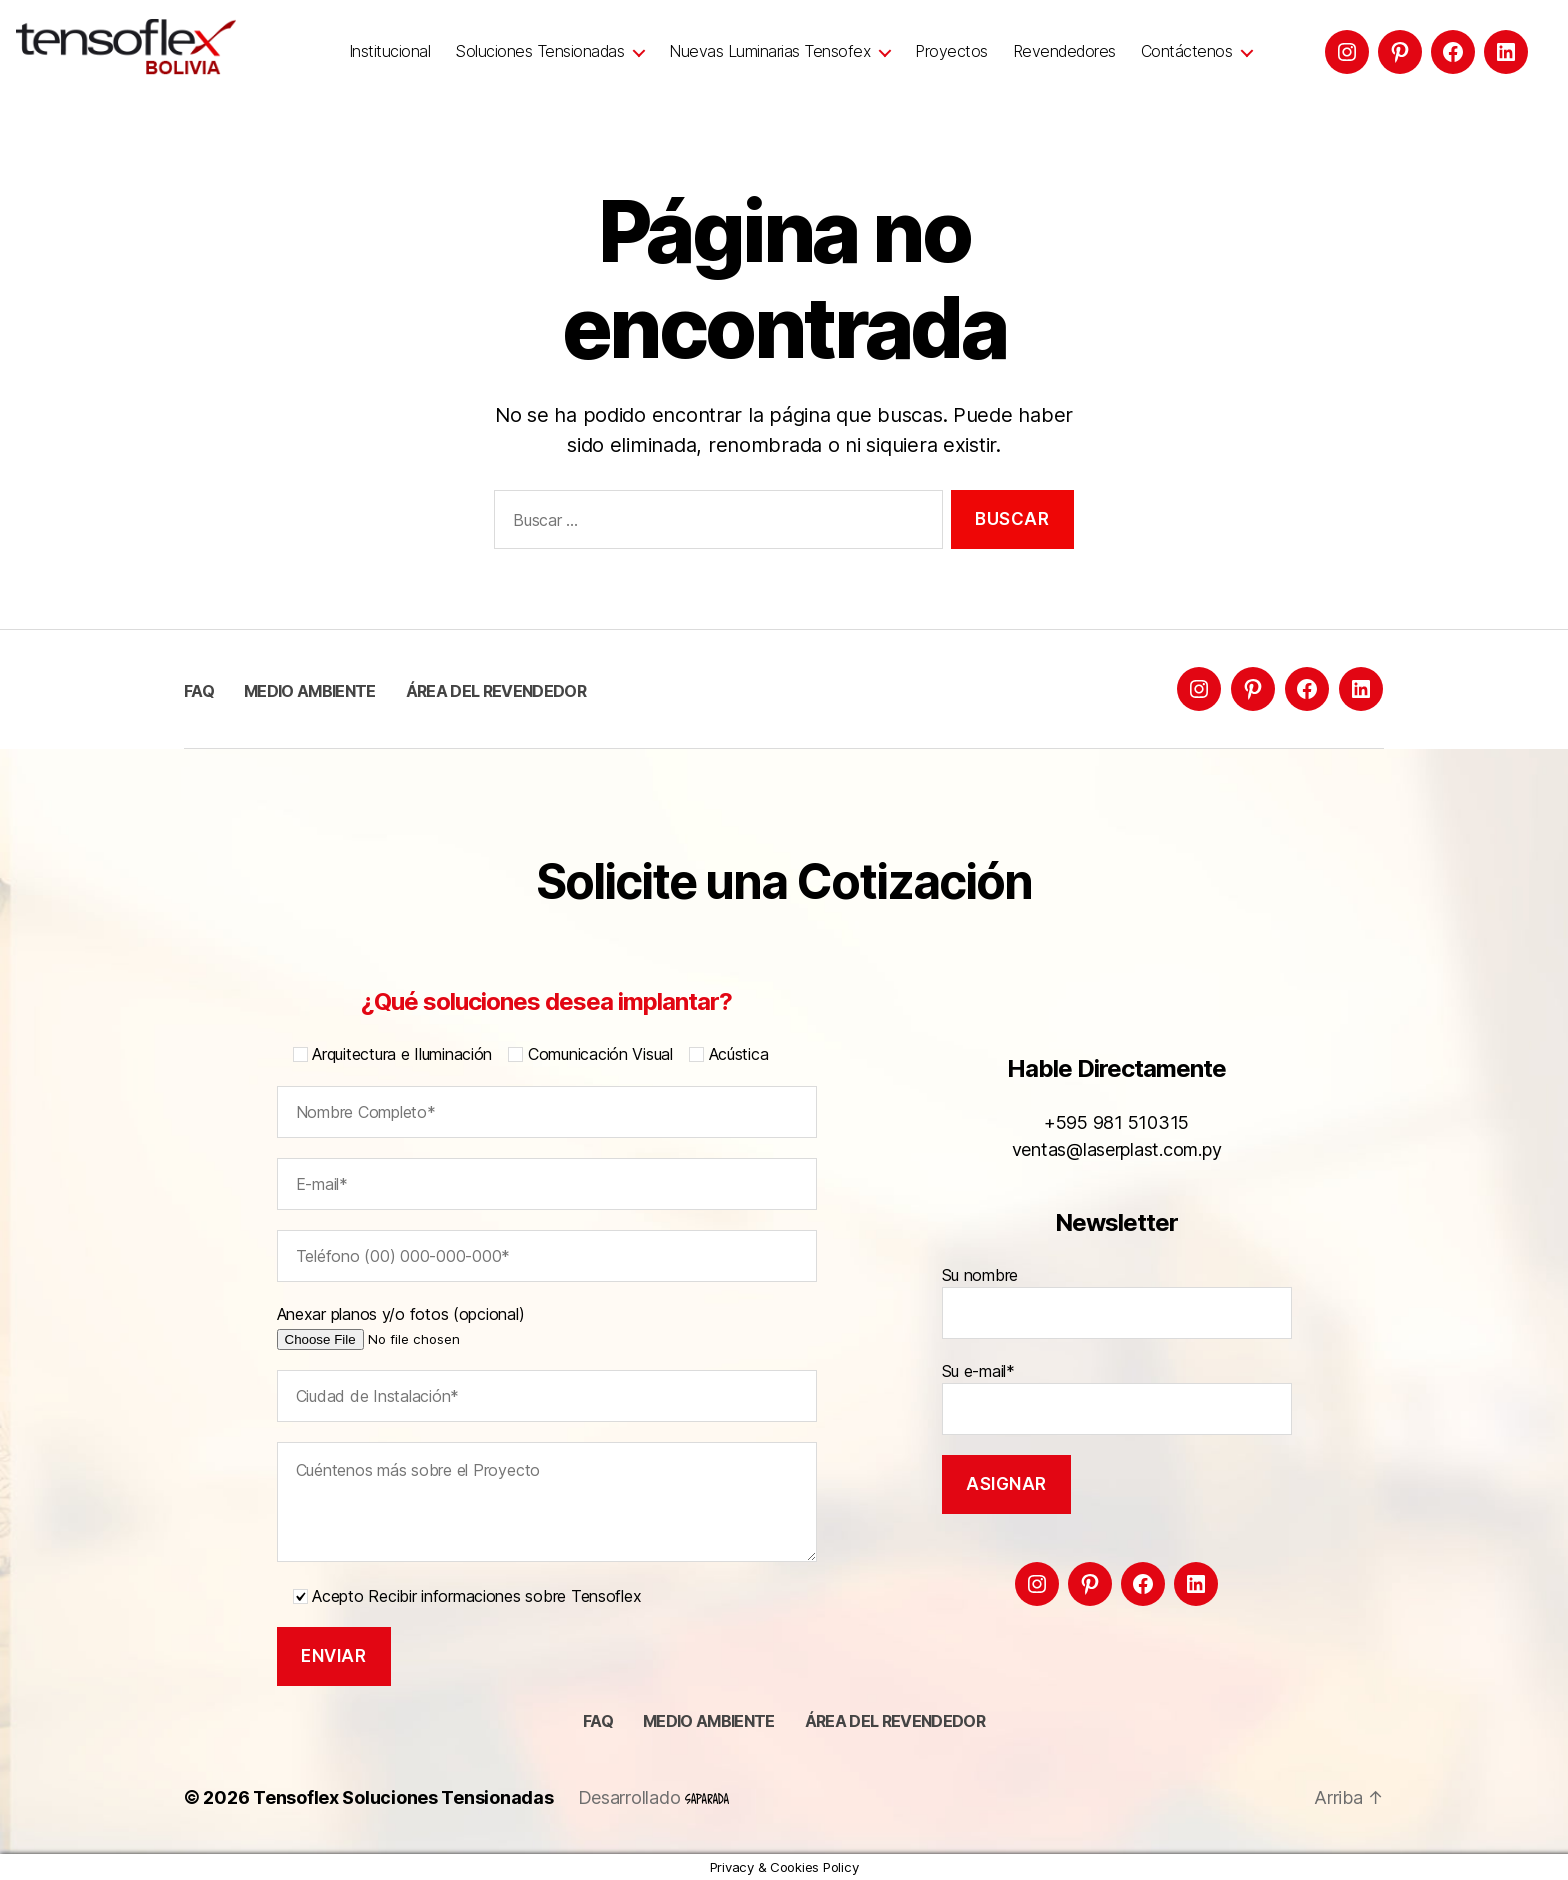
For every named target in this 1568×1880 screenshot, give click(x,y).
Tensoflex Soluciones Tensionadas (403, 1797)
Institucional (390, 51)
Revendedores (1064, 51)
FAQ (199, 691)
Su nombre (1117, 1302)
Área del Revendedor (496, 691)
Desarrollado (654, 1797)
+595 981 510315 (1116, 1122)
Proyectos (951, 51)
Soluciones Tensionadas (539, 51)
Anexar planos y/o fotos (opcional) (430, 1326)
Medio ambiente (310, 691)
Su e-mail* (1117, 1398)
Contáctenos (1187, 51)
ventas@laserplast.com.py (1117, 1149)
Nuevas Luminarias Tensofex (769, 51)
